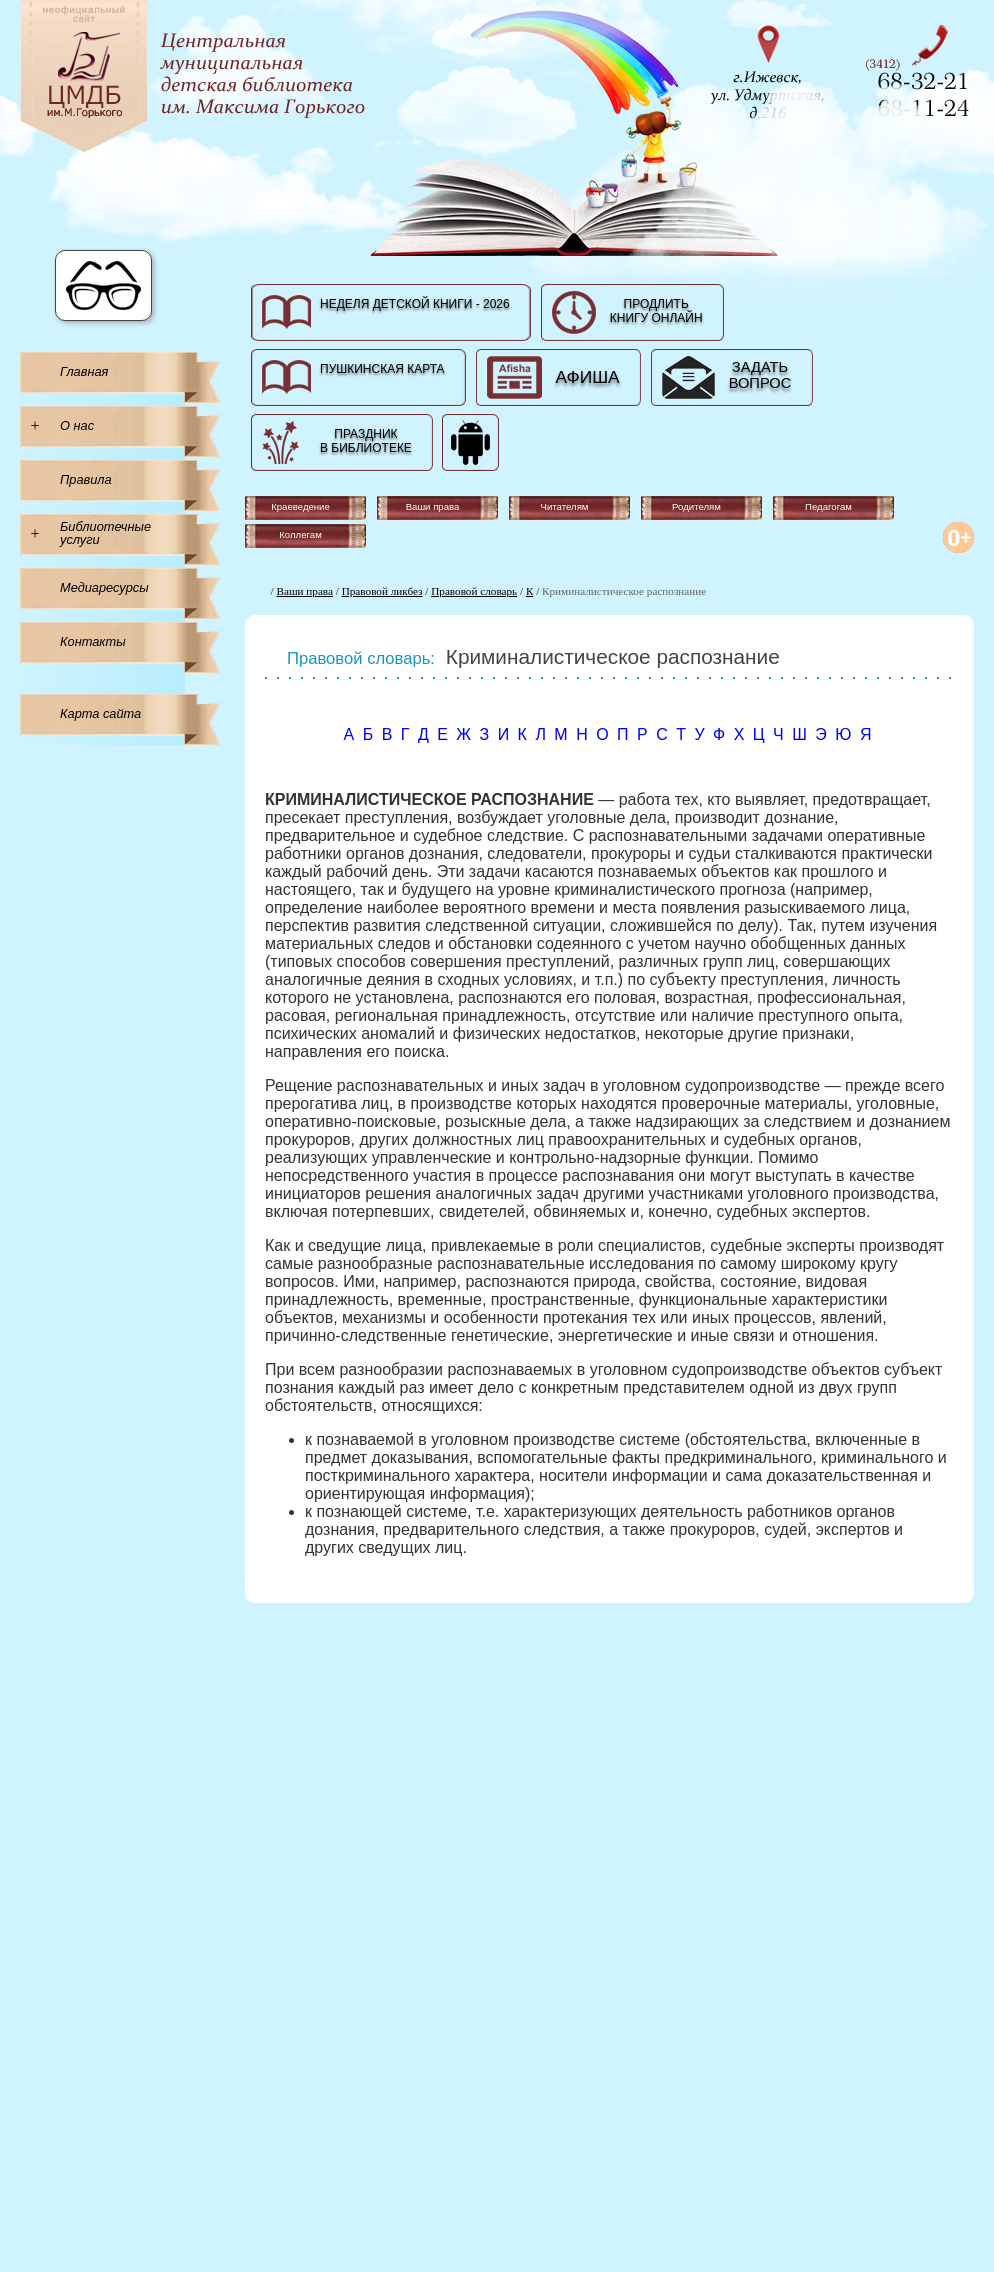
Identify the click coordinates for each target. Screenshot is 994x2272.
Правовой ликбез (382, 591)
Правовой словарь (474, 591)
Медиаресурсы (104, 587)
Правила (86, 479)
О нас (77, 425)
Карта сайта (100, 713)
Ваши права (305, 591)
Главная (84, 371)
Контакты (93, 641)
